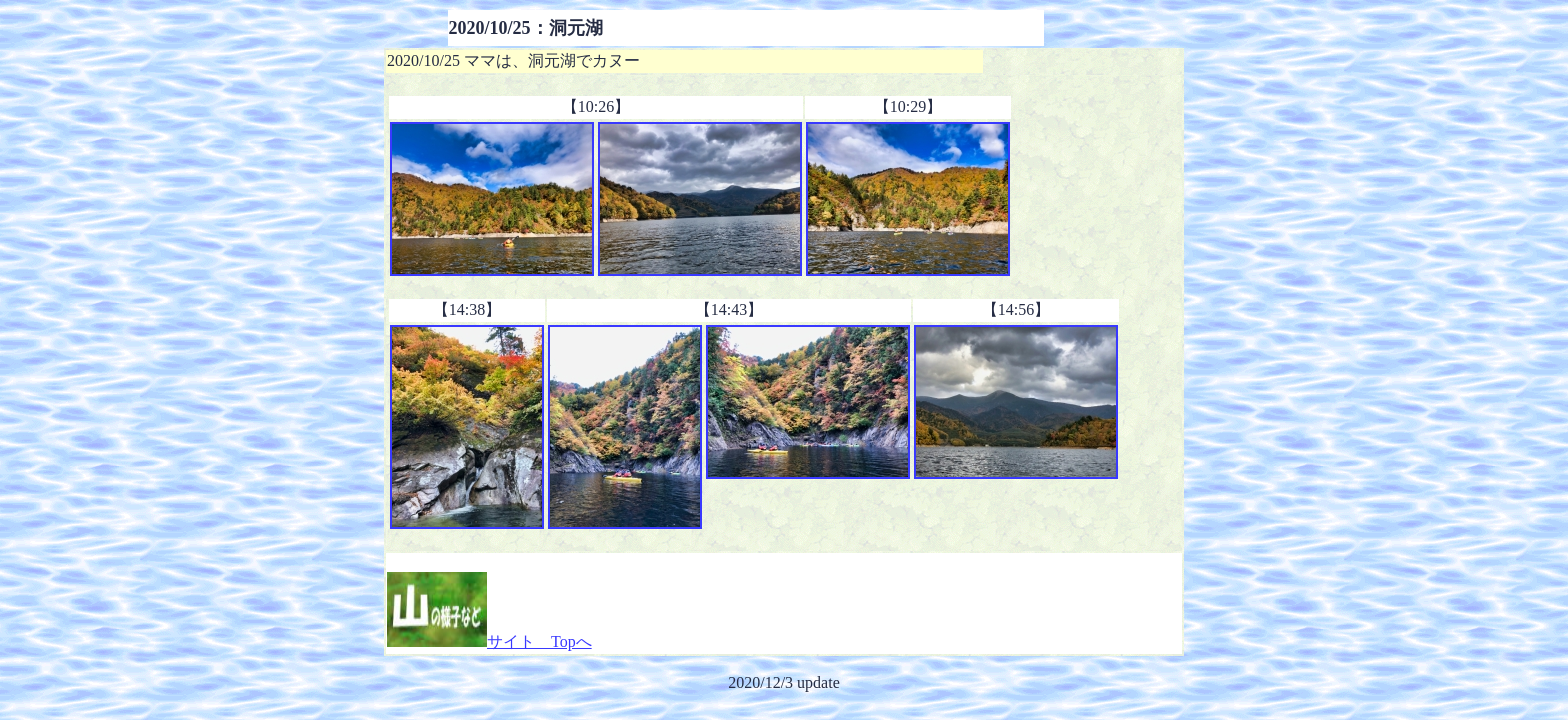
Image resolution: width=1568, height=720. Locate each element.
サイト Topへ (489, 641)
